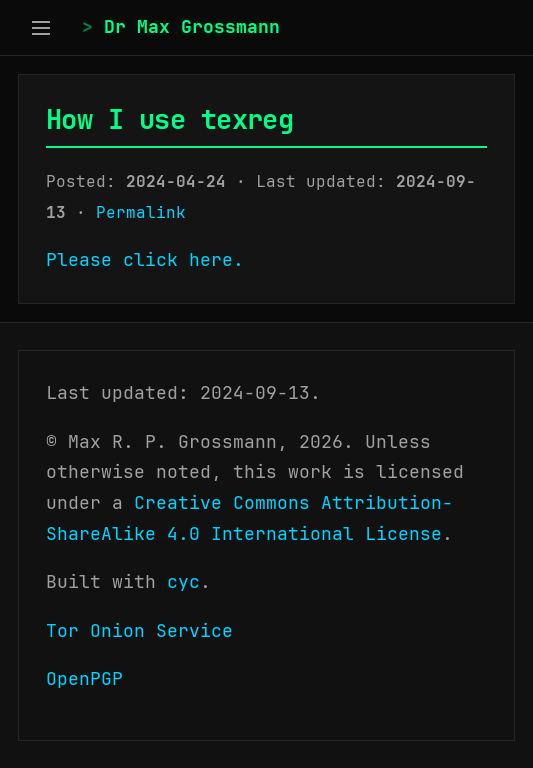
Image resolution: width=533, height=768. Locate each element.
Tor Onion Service (139, 630)
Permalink (141, 212)
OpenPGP (84, 678)
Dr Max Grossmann (192, 26)
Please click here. (145, 259)
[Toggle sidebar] (41, 27)
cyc (183, 581)
